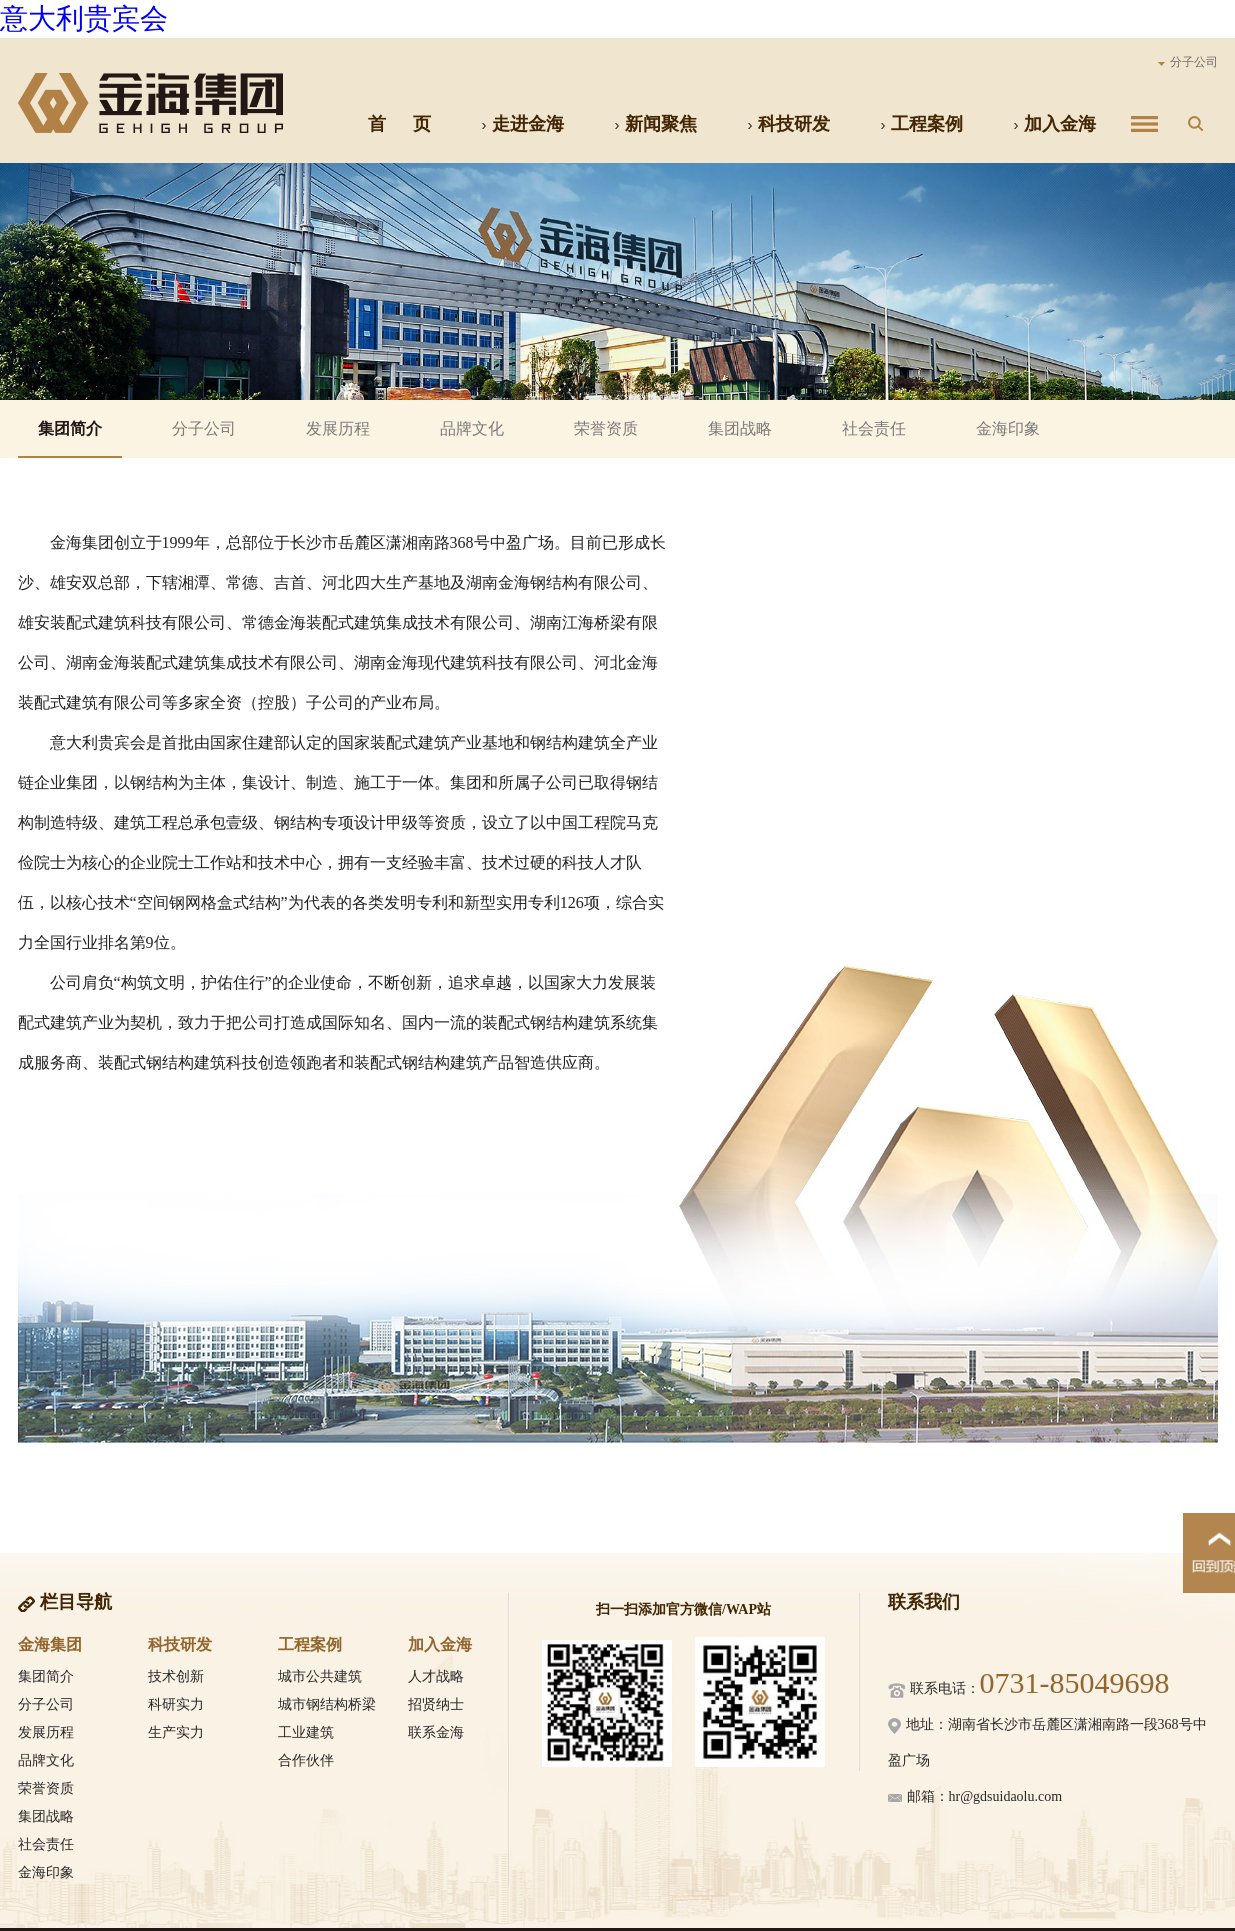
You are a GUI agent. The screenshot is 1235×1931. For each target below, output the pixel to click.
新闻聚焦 (655, 124)
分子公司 (1188, 62)
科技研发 (788, 124)
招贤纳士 (436, 1704)
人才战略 (436, 1676)
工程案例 (921, 124)
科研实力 (176, 1704)
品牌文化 (472, 428)
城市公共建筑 (320, 1676)
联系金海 (436, 1732)
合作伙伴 (306, 1760)
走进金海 (522, 124)
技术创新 (176, 1676)
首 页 (399, 124)
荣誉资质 (606, 428)
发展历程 (338, 428)
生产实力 (176, 1732)
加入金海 (1054, 124)
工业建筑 (306, 1732)
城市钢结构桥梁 (327, 1704)
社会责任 (874, 428)
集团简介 (70, 428)
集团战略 (740, 428)
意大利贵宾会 (84, 18)
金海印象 (1008, 428)
